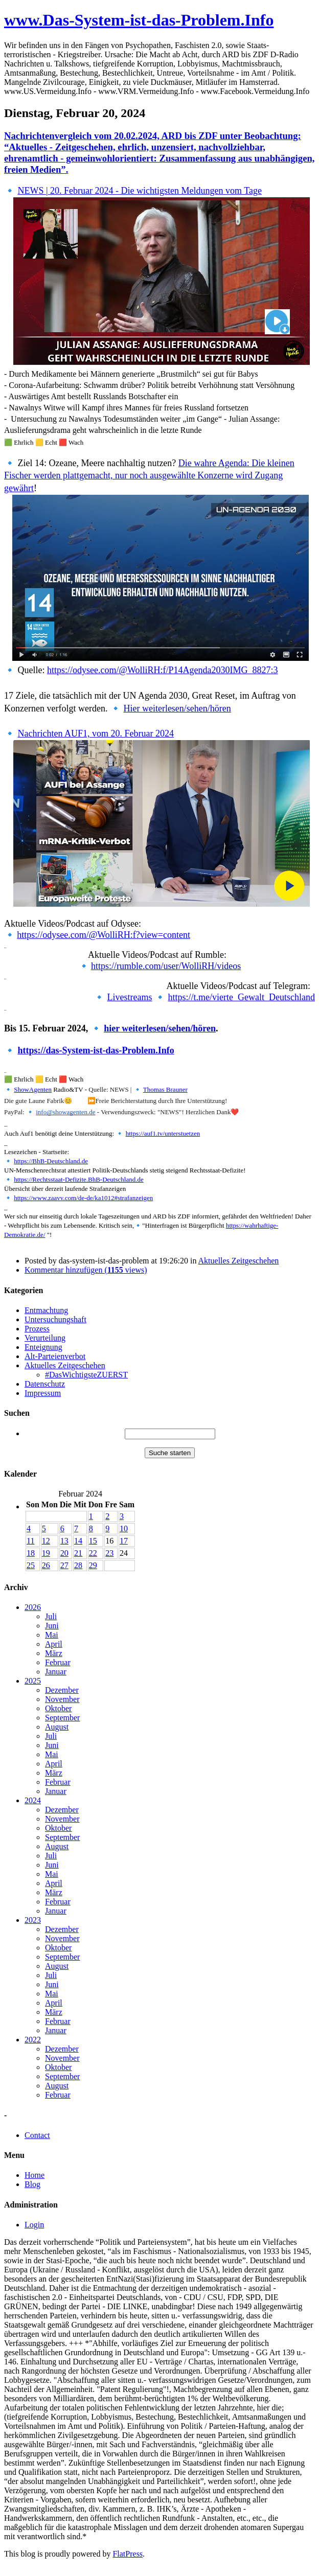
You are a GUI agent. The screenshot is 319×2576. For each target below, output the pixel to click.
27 (64, 1565)
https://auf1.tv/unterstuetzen (163, 1133)
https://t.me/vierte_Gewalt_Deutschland (241, 997)
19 (46, 1553)
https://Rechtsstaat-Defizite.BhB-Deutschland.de (78, 1179)
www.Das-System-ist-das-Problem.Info (139, 20)
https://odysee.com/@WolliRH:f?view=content (103, 935)
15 (93, 1540)
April (53, 1644)
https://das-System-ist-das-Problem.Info (96, 1050)
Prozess (37, 1328)
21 (78, 1553)
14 (78, 1540)
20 (64, 1553)
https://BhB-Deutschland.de (51, 1161)
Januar (55, 1671)
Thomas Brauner (165, 1089)
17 (124, 1540)
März (53, 1653)
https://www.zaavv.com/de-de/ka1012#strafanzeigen (83, 1198)
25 (31, 1565)
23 (109, 1553)
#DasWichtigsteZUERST (86, 1374)
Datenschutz (45, 1383)
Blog (32, 2184)
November (62, 1699)
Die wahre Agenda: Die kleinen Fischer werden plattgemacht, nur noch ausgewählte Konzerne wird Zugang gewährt (149, 476)
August (57, 1726)
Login (34, 2224)
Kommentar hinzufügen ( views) (86, 1270)
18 (31, 1553)
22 (93, 1553)
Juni (52, 1625)
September (62, 1717)
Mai (51, 1634)
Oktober (58, 1708)
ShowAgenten (33, 1089)
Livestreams (129, 997)
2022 (33, 2039)
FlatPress (127, 2553)
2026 (33, 1607)
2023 (33, 1920)
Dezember (62, 1690)
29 (93, 1565)
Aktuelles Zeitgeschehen (238, 1260)
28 (78, 1565)
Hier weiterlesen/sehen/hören (177, 708)
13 (64, 1540)
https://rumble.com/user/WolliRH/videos (166, 966)
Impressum (43, 1393)
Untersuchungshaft (55, 1319)
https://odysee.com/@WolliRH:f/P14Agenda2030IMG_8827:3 (162, 670)
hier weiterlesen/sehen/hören (160, 1028)
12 (46, 1540)
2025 (33, 1680)
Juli (51, 1616)
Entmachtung (46, 1310)
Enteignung (43, 1347)
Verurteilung (45, 1337)
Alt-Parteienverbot (55, 1356)
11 (30, 1540)
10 (124, 1528)
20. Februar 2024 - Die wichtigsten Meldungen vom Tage (155, 191)
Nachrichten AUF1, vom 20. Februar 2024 (96, 733)
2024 (33, 1800)
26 (46, 1565)
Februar (58, 1662)
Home (34, 2175)
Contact (37, 2135)
